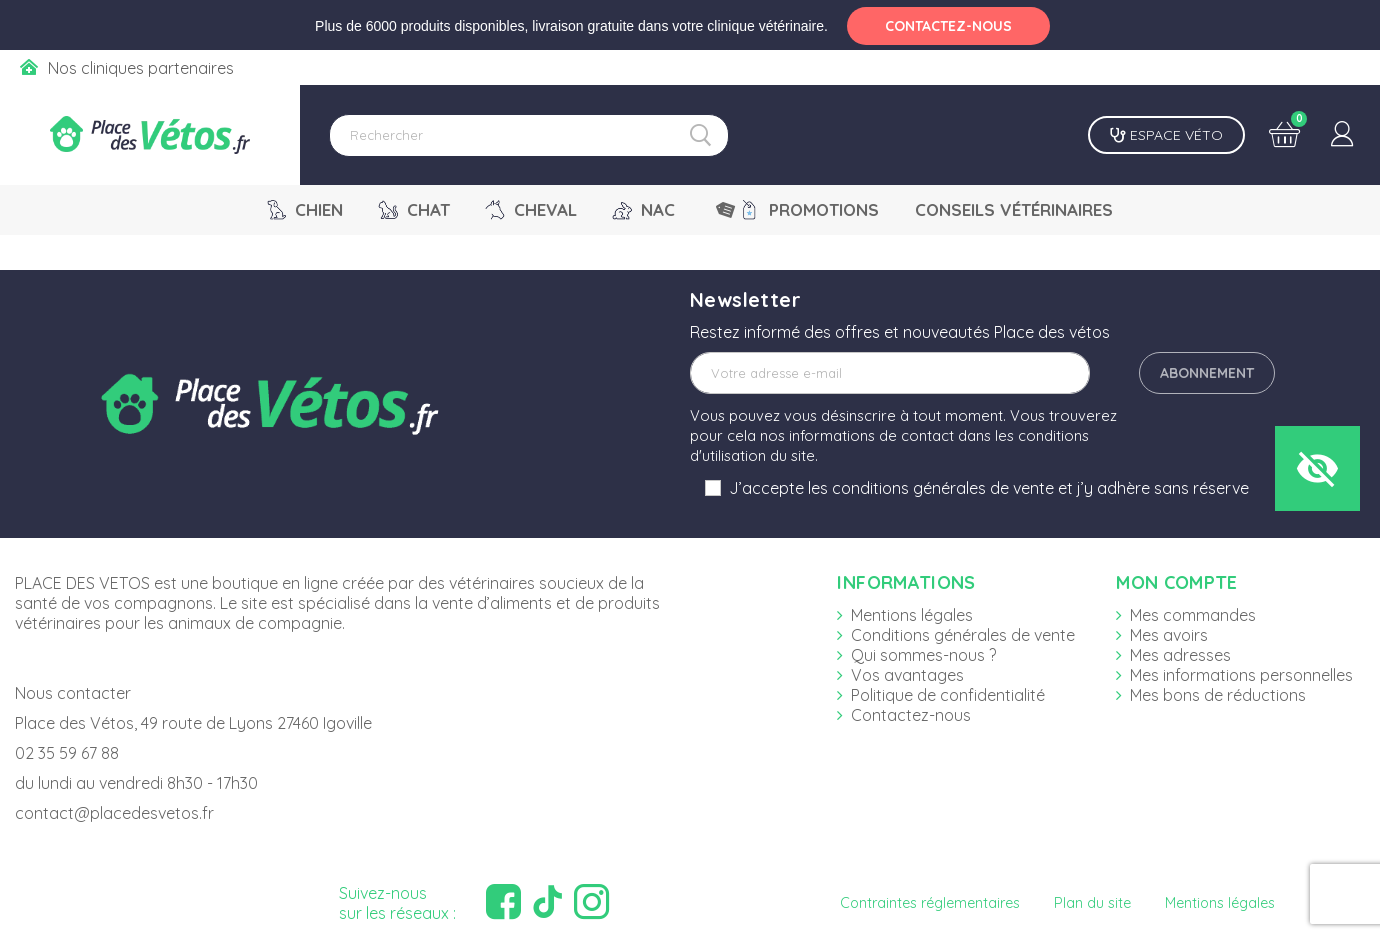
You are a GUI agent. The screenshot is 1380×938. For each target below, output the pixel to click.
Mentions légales (912, 615)
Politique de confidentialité (948, 695)
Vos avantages (907, 675)
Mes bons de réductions (1218, 695)
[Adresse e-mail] (890, 373)
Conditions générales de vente (963, 635)
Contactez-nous (911, 715)
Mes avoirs (1169, 635)
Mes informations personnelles (1241, 675)
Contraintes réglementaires (930, 903)
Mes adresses (1180, 655)
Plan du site (1092, 903)
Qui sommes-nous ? (923, 655)
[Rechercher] (529, 135)
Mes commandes (1193, 615)
